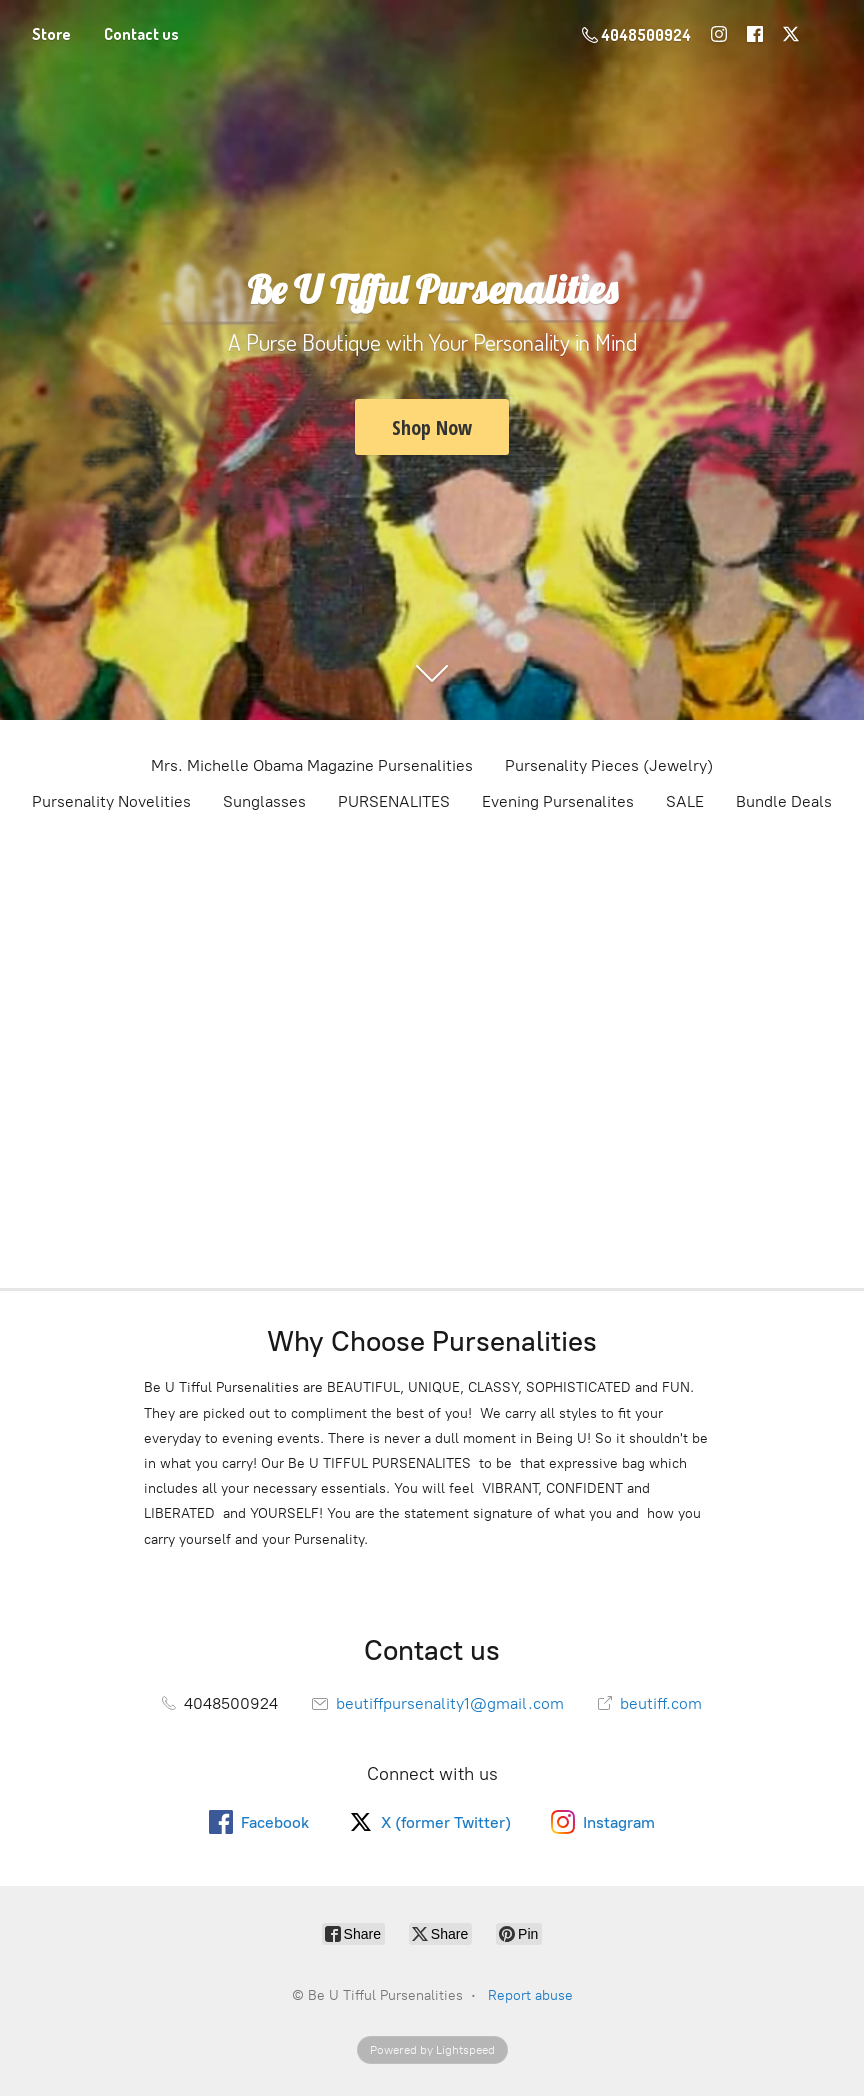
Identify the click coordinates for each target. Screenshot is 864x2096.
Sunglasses (264, 801)
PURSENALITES (394, 801)
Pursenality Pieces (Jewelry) (609, 765)
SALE (685, 801)
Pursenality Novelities (111, 801)
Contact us (141, 34)
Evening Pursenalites (558, 801)
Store (51, 34)
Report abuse (530, 1995)
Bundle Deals (784, 801)
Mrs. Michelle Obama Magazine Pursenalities (312, 765)
